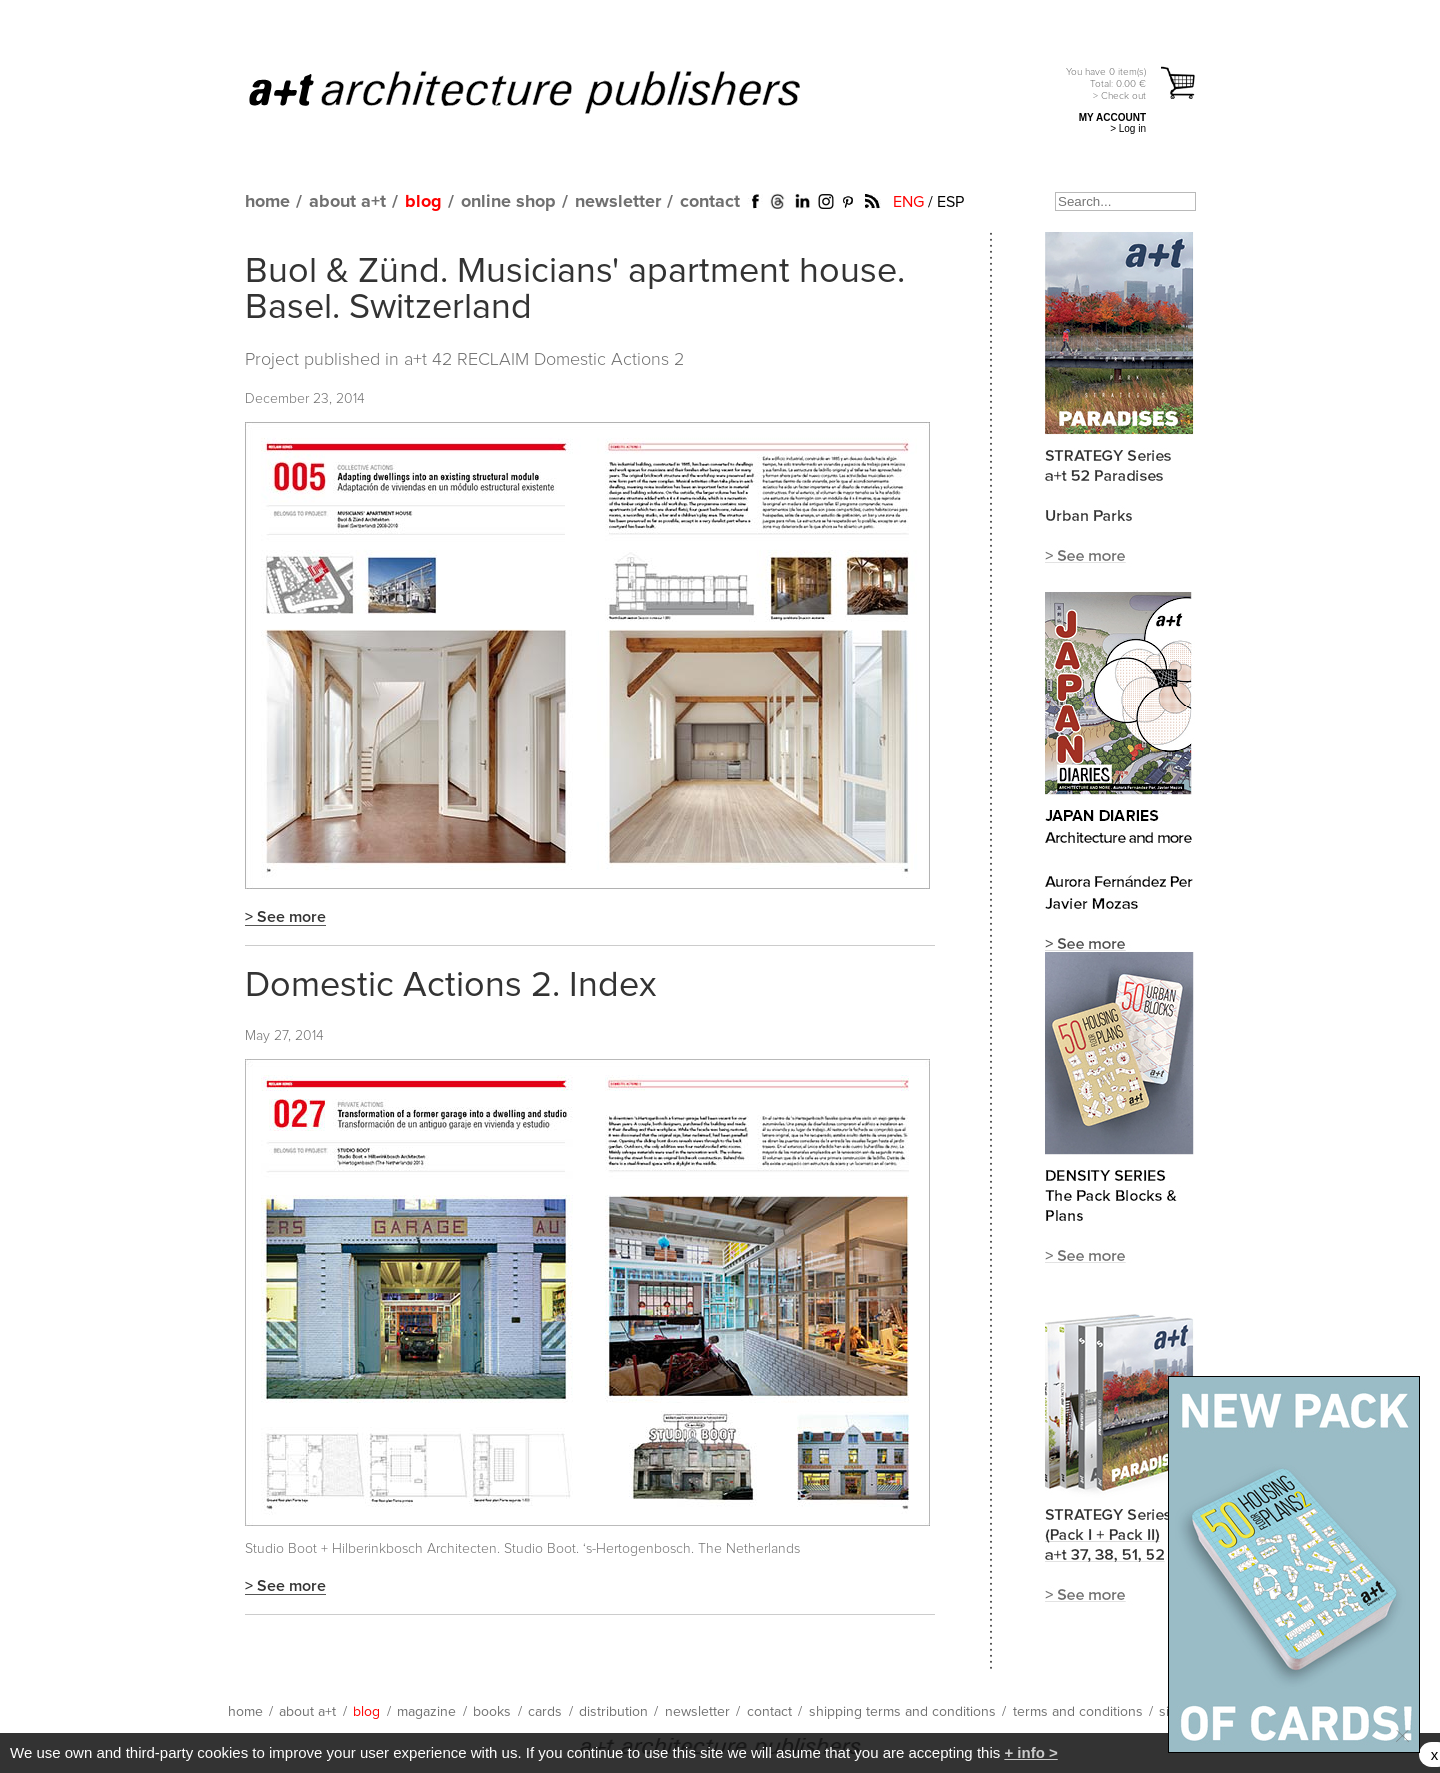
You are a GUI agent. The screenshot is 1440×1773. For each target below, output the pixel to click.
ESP (950, 202)
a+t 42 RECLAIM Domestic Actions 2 (544, 360)
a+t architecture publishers (549, 91)
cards (545, 1712)
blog (423, 202)
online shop (508, 202)
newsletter (618, 202)
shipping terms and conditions (902, 1712)
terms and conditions (1078, 1712)
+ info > (1030, 1752)
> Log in (1128, 128)
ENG (908, 202)
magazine (426, 1712)
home (267, 202)
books (492, 1712)
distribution (613, 1712)
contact (710, 202)
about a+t (347, 202)
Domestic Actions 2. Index (451, 986)
